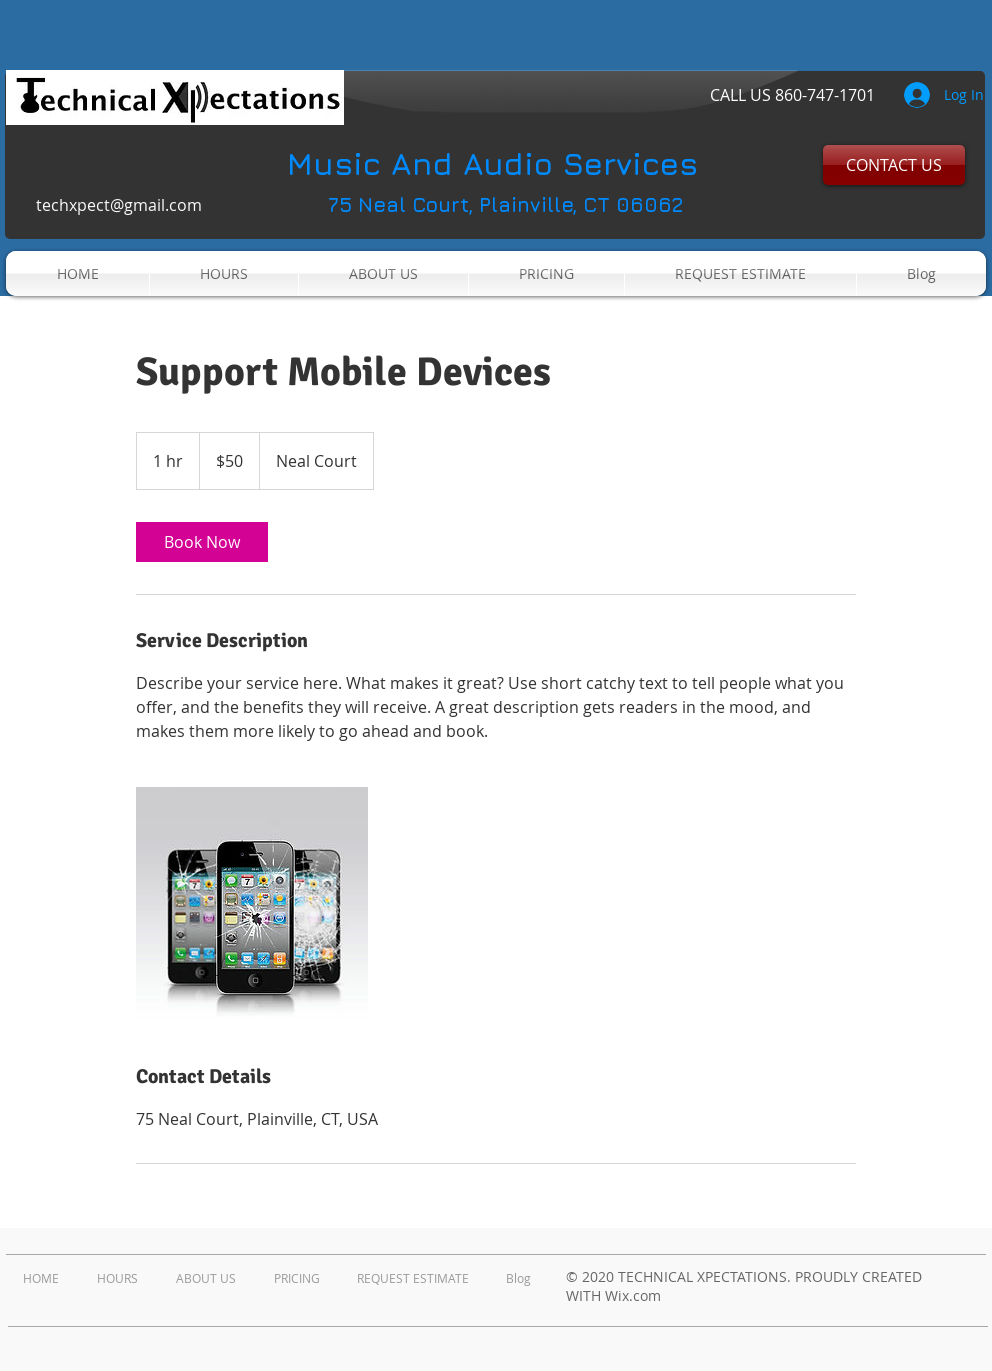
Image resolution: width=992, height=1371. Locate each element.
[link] (202, 542)
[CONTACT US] (894, 165)
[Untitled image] (252, 903)
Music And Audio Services (492, 163)
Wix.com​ (633, 1295)
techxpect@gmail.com (119, 205)
